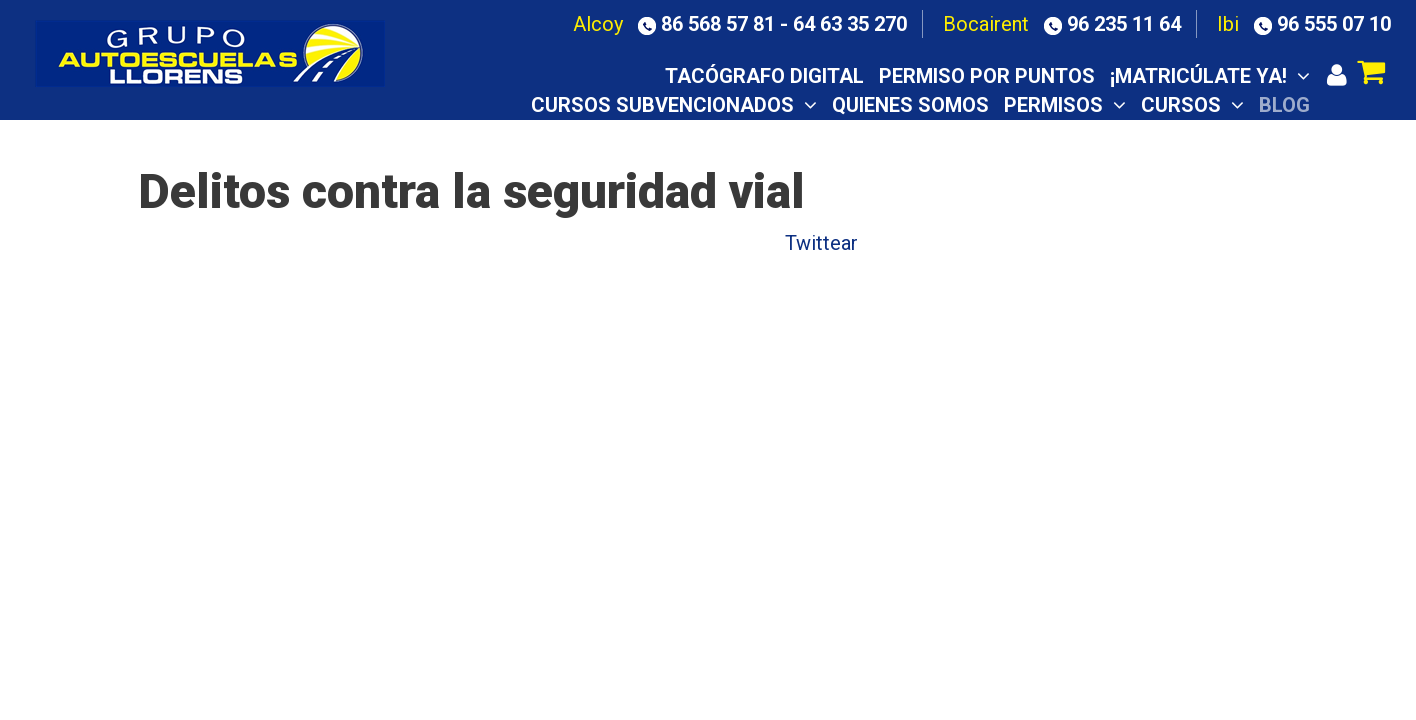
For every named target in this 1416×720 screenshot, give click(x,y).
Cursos (1192, 105)
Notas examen (1110, 133)
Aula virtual (951, 133)
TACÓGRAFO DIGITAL (764, 76)
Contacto (1255, 133)
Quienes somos (910, 105)
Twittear (821, 243)
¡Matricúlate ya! (1210, 76)
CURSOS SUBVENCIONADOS (674, 105)
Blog (1284, 105)
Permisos (1065, 105)
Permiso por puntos (987, 76)
